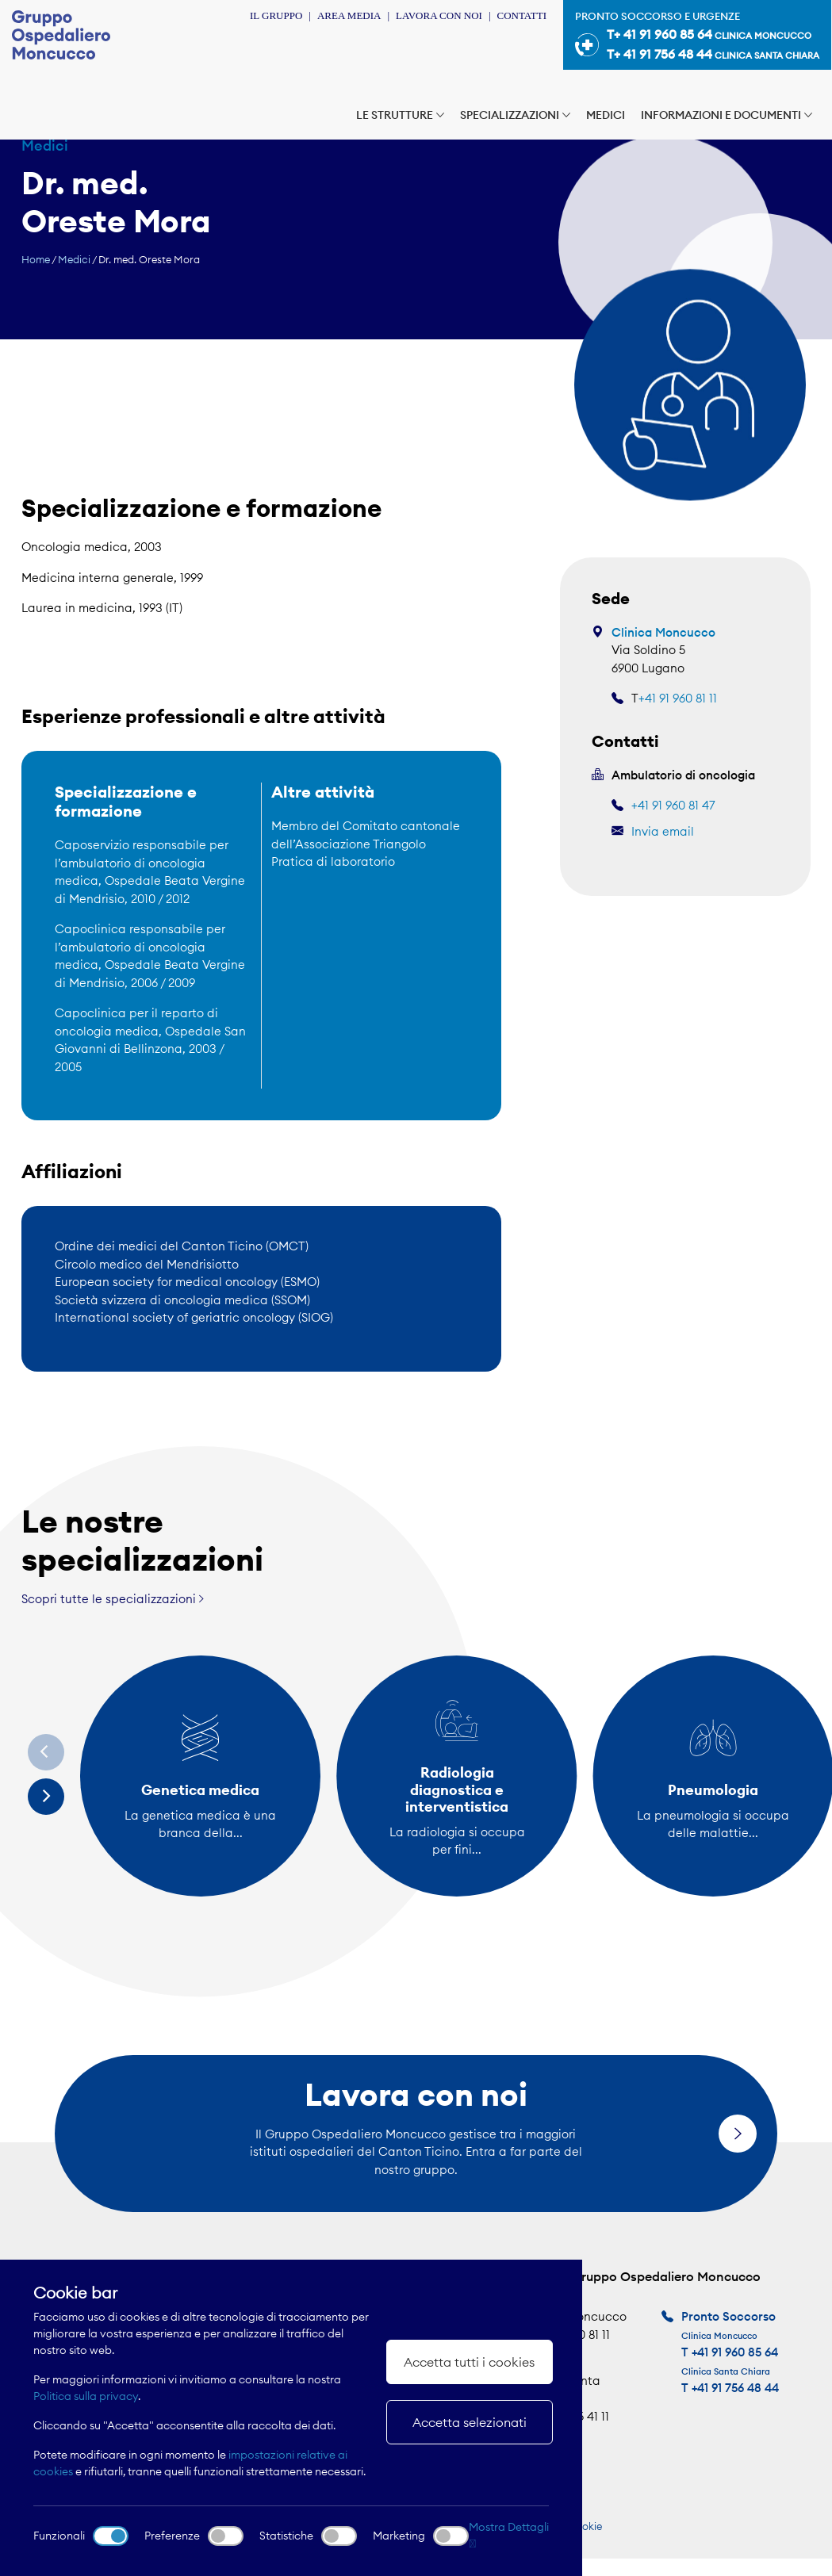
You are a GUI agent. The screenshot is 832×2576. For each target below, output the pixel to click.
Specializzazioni (515, 115)
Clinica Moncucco (663, 632)
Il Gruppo (276, 15)
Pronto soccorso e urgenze (697, 37)
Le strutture (400, 115)
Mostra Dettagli (509, 2534)
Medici (605, 115)
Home (35, 259)
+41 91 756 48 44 (735, 2387)
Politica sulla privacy (85, 2396)
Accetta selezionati (469, 2422)
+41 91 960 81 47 (673, 805)
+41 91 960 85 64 (735, 2352)
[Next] (46, 1796)
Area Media (349, 15)
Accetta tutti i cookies (469, 2362)
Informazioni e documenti (726, 115)
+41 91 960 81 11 (677, 698)
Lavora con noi (439, 15)
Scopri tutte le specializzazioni (112, 1598)
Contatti (521, 15)
